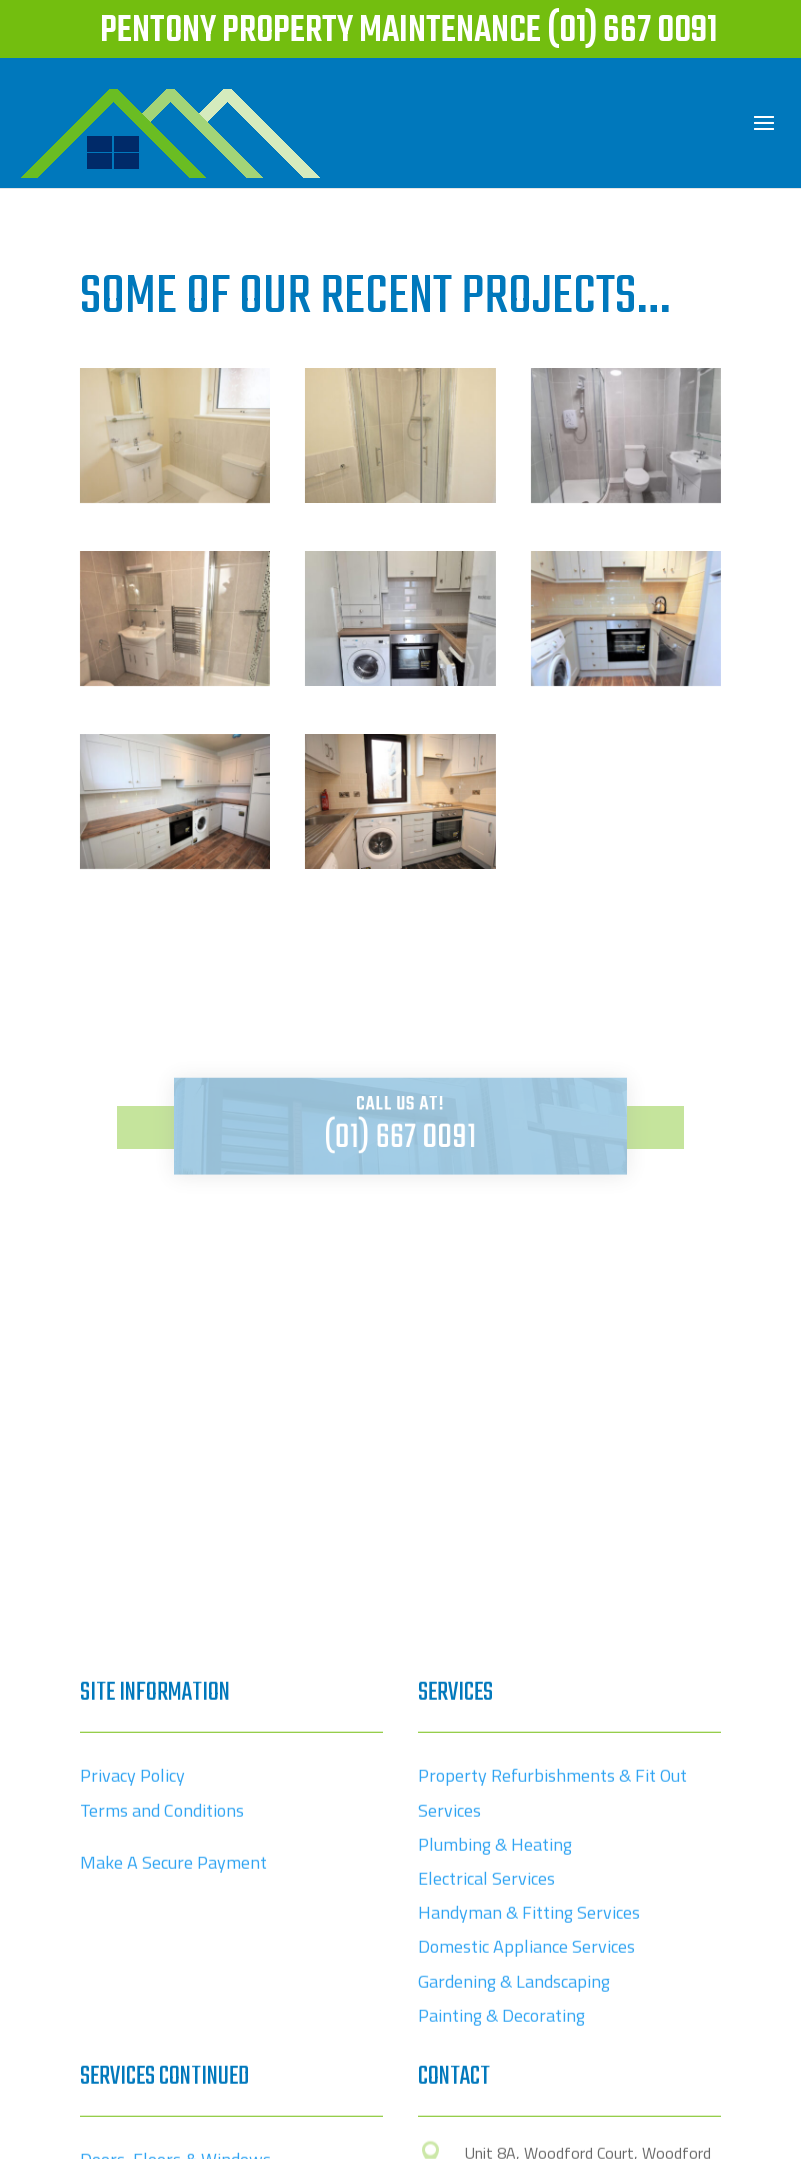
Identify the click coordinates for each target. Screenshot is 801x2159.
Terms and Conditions (162, 1967)
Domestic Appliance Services (526, 2103)
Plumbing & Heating (495, 2001)
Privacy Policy (132, 1932)
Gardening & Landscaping (514, 2138)
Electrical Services (486, 2035)
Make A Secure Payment (173, 2019)
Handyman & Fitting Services (529, 2069)
